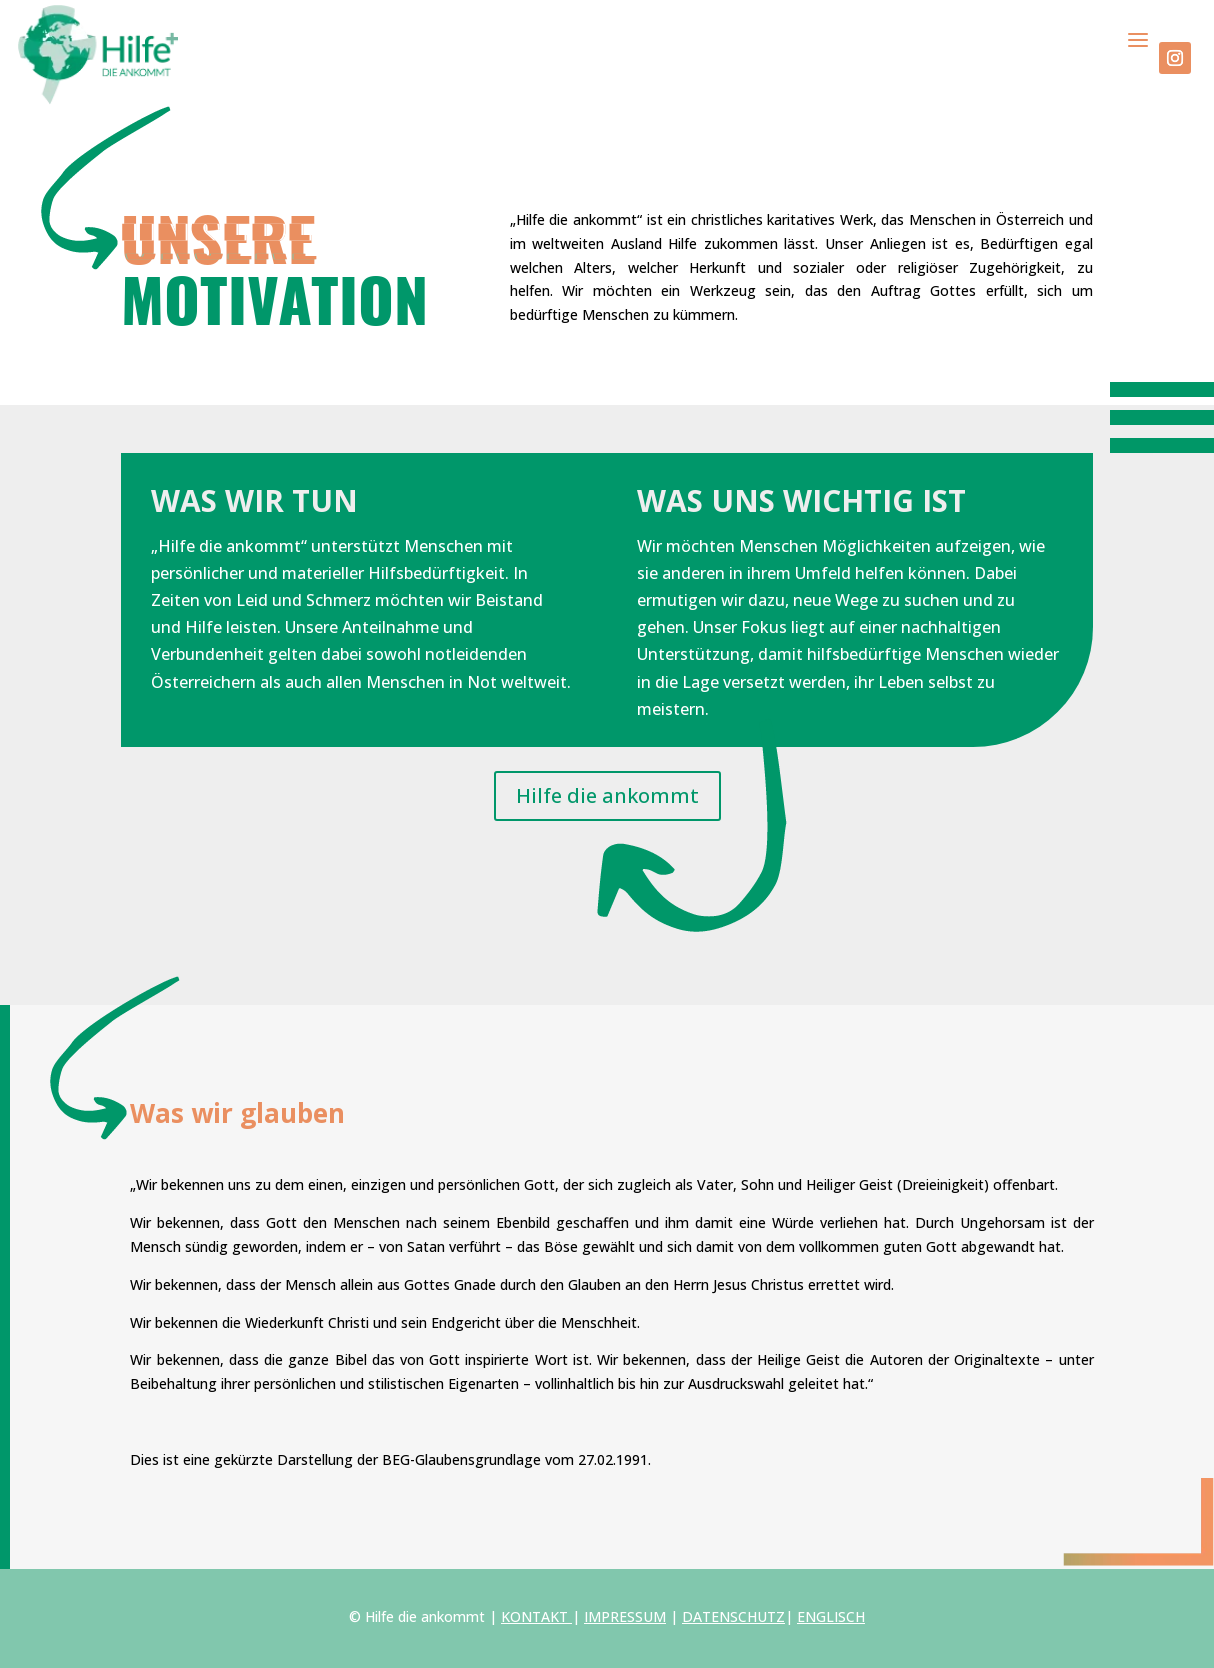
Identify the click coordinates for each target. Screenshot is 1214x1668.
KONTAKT (534, 1616)
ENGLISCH (831, 1616)
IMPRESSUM (625, 1616)
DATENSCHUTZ (733, 1616)
